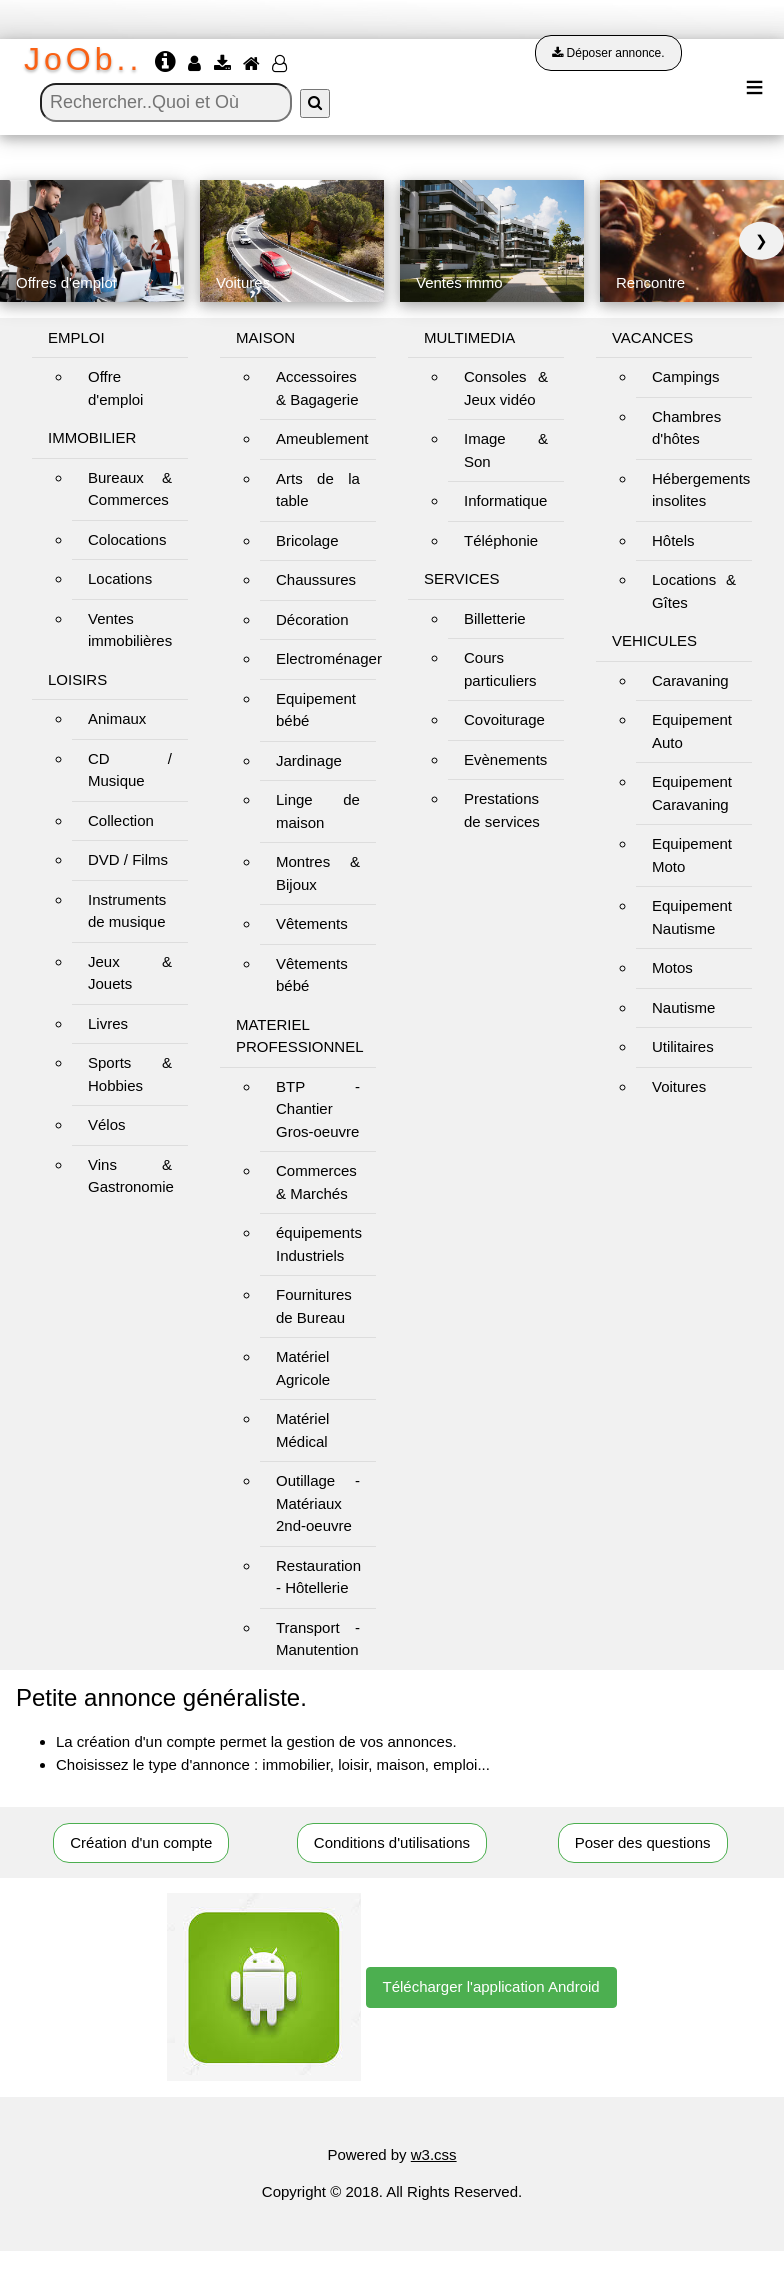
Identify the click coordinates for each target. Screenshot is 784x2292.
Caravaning (690, 680)
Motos (672, 967)
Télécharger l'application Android (491, 1986)
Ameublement (322, 438)
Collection (121, 820)
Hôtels (673, 540)
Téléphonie (501, 540)
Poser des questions (643, 1842)
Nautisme (683, 1007)
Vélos (107, 1124)
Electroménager (329, 658)
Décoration (312, 619)
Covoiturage (504, 719)
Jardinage (309, 760)
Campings (686, 376)
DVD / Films (128, 859)
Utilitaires (683, 1046)
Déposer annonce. (608, 53)
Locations (120, 578)
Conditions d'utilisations (392, 1842)
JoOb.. (83, 59)
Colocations (127, 539)
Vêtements (312, 923)
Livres (108, 1023)
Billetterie (495, 618)
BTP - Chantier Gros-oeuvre (318, 1109)
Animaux (117, 718)
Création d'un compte (141, 1842)
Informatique (505, 500)
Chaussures (316, 579)
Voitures (679, 1086)
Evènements (505, 759)
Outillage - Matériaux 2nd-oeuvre (318, 1503)
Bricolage (307, 540)
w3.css (434, 2154)
